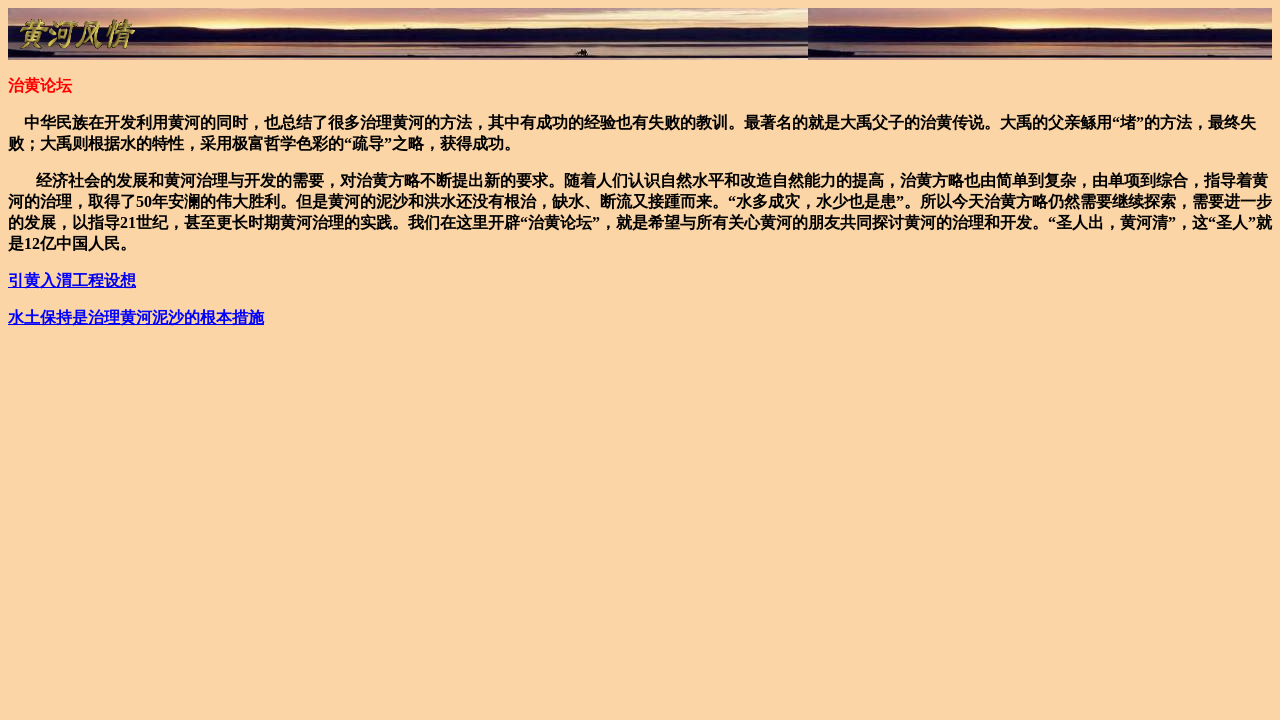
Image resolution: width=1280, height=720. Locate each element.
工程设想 (72, 280)
